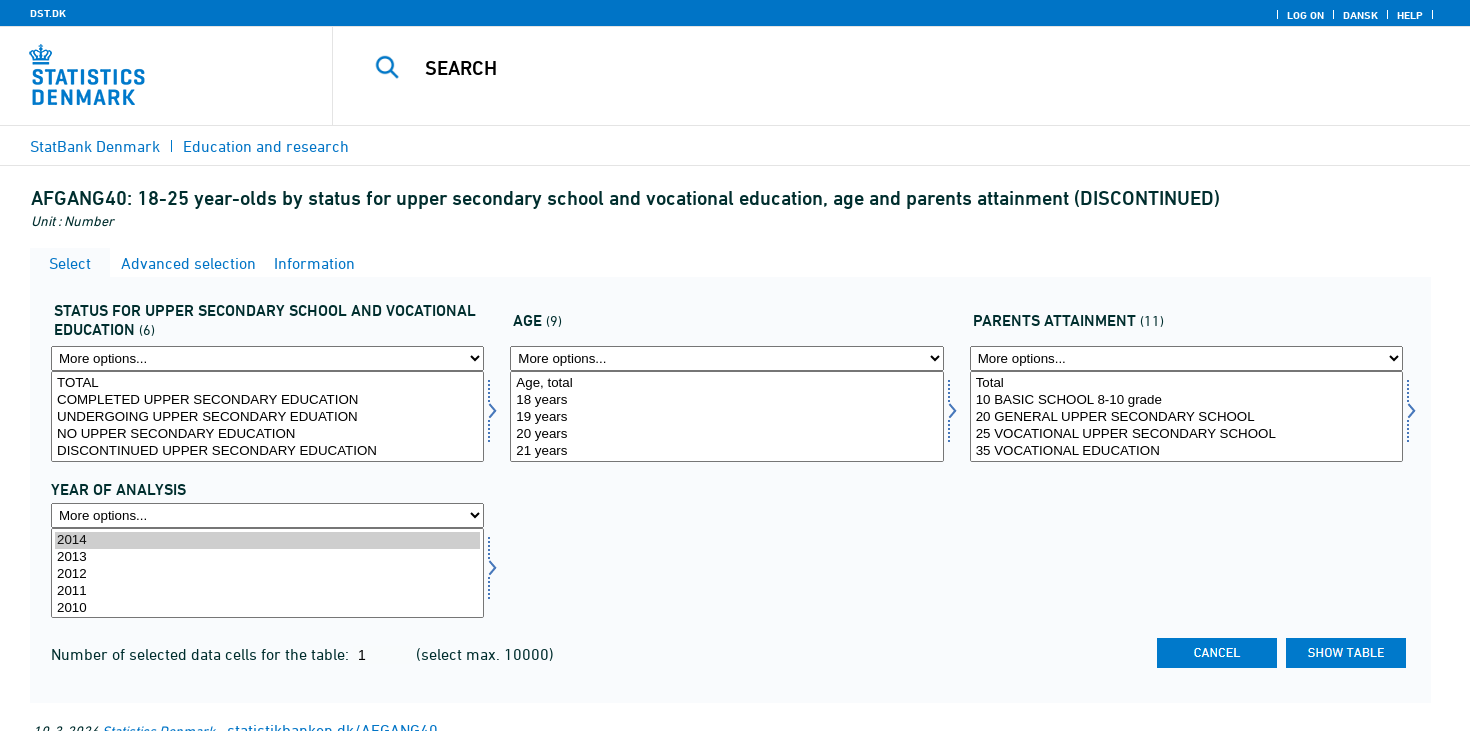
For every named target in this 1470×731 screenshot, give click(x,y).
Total (1186, 383)
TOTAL (267, 383)
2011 (267, 591)
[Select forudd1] (1186, 416)
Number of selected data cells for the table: (202, 654)
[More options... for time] (267, 515)
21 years (726, 451)
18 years (726, 400)
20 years (726, 434)
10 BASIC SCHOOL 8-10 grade (1186, 400)
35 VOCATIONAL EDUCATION (1186, 451)
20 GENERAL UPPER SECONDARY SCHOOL (1186, 417)
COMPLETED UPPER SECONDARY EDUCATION (267, 400)
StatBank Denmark (95, 146)
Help (1410, 15)
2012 (267, 574)
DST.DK (48, 13)
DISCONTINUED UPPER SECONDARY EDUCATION (267, 451)
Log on (1305, 15)
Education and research (266, 146)
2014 (267, 540)
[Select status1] (267, 416)
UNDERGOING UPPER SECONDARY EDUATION (267, 417)
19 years (726, 417)
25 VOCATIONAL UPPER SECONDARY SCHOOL (1186, 434)
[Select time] (267, 573)
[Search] (866, 68)
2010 (267, 608)
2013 (267, 557)
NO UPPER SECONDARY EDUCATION (267, 434)
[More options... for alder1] (726, 358)
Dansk (1360, 15)
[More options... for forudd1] (1186, 358)
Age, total (726, 383)
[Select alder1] (726, 416)
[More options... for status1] (267, 358)
